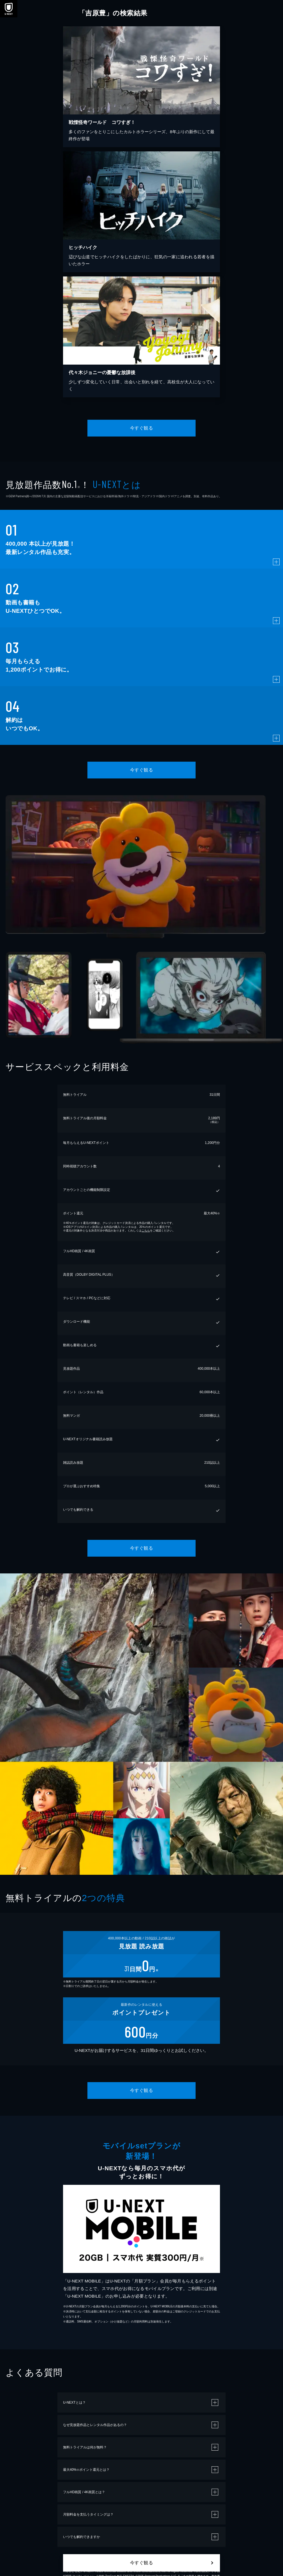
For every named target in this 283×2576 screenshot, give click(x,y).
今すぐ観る (141, 428)
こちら (146, 1230)
